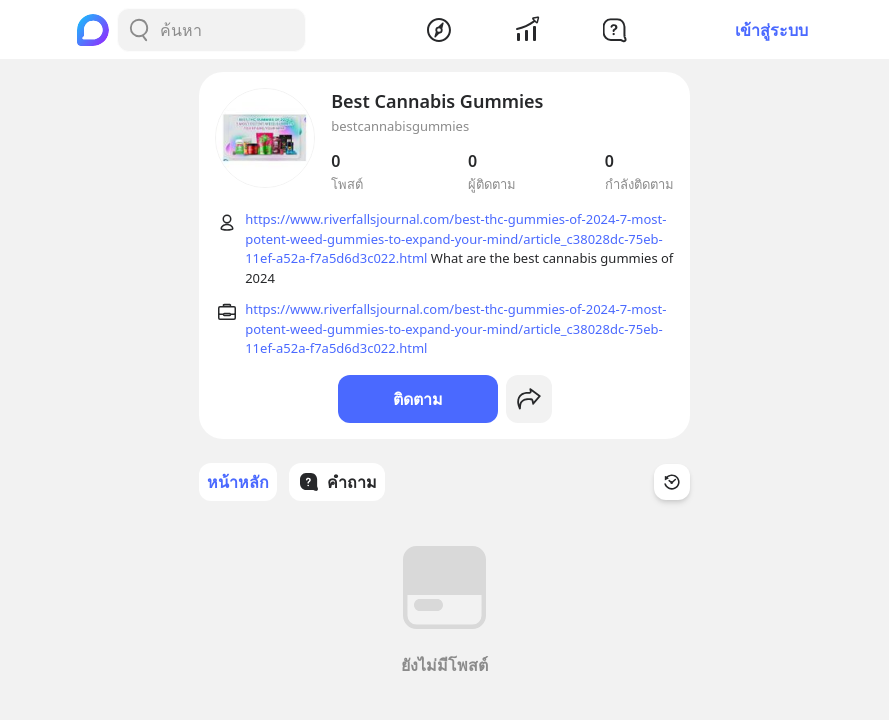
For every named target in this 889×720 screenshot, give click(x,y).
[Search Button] (139, 30)
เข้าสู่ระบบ (771, 30)
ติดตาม (418, 399)
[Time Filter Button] (672, 482)
